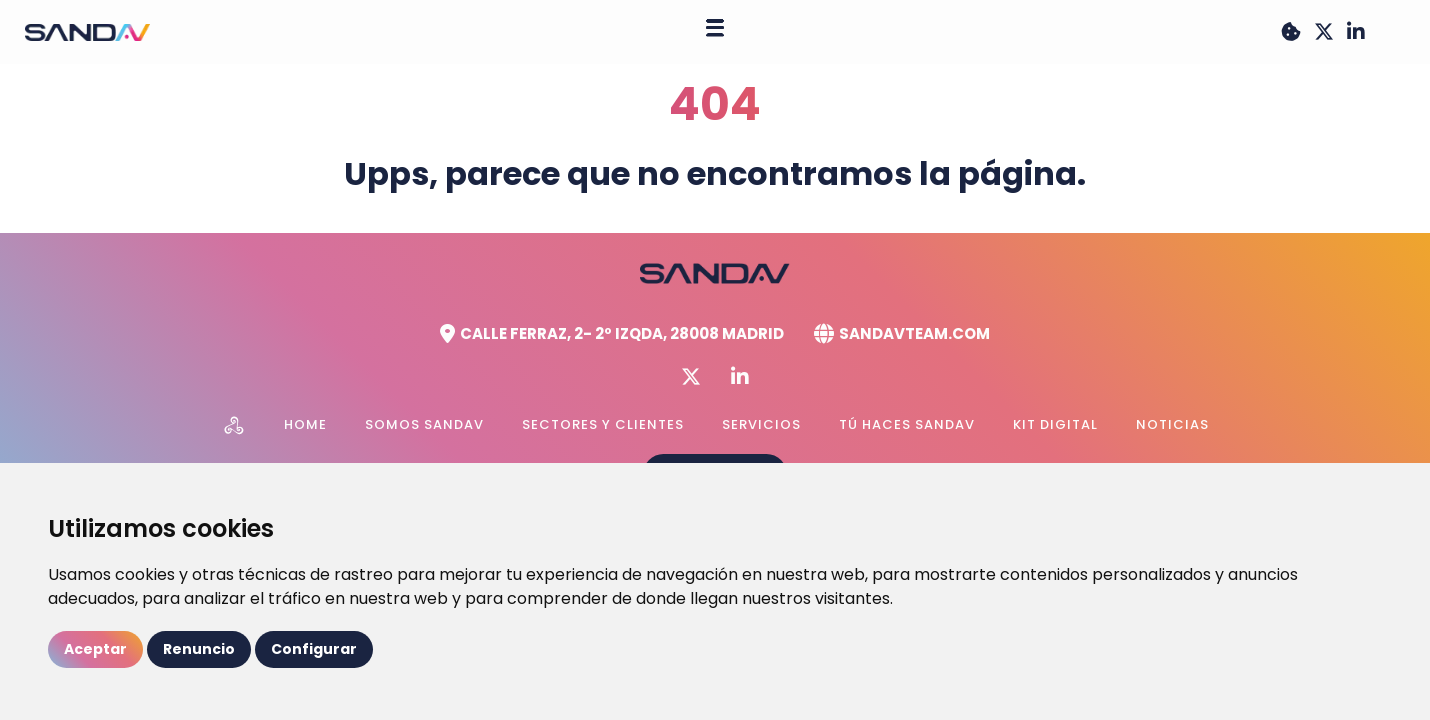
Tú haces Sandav (907, 424)
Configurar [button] (314, 649)
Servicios (761, 424)
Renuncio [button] (199, 649)
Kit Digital (1055, 424)
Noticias (1172, 424)
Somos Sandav (424, 424)
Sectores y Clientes (603, 424)
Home (305, 424)
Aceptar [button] (95, 649)
